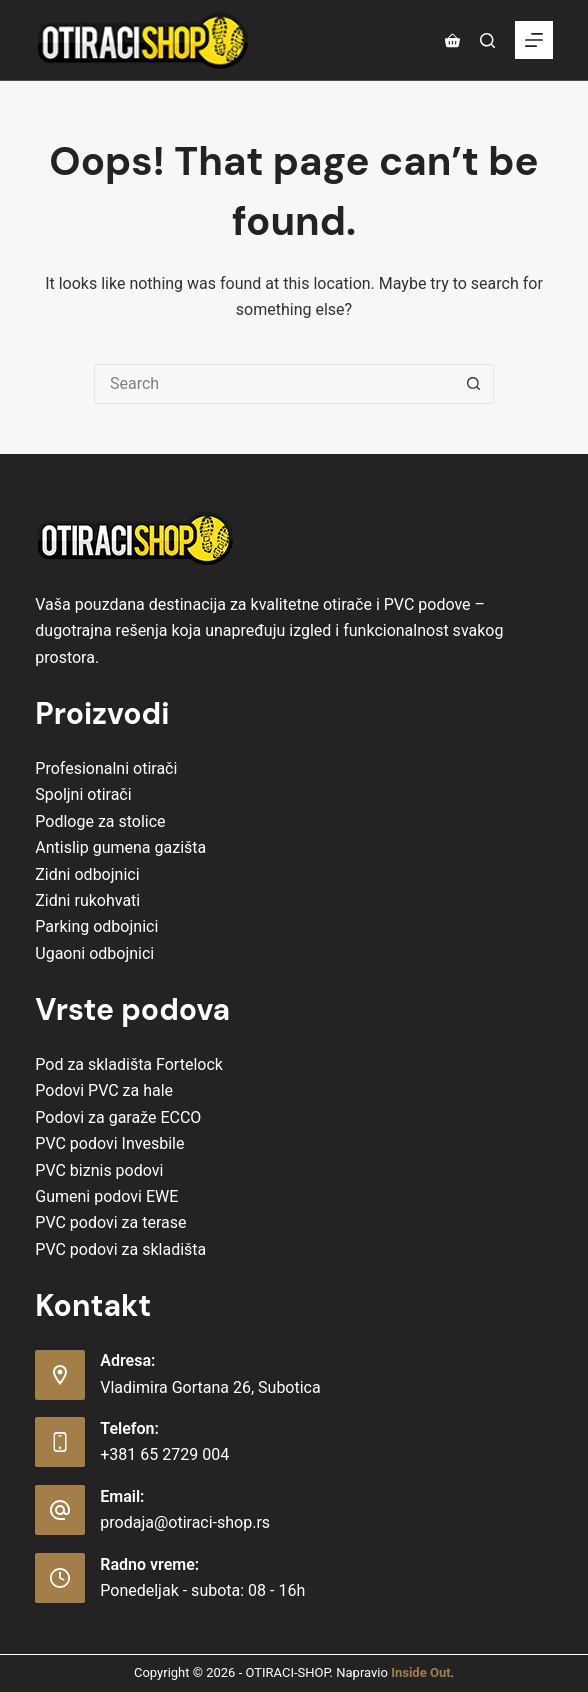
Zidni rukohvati (87, 900)
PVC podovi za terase (110, 1222)
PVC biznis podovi (99, 1170)
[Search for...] (274, 384)
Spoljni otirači (83, 794)
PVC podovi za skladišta (120, 1249)
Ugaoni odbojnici (94, 953)
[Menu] (534, 40)
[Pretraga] (487, 40)
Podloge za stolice (100, 821)
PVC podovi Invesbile (109, 1143)
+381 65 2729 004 (164, 1454)
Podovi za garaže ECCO (118, 1117)
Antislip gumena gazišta (120, 847)
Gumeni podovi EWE (106, 1196)
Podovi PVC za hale (104, 1090)
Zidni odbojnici (87, 874)
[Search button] (474, 384)
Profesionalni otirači (106, 768)
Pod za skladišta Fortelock (129, 1064)
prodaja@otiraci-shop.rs (185, 1522)
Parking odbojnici (96, 926)
